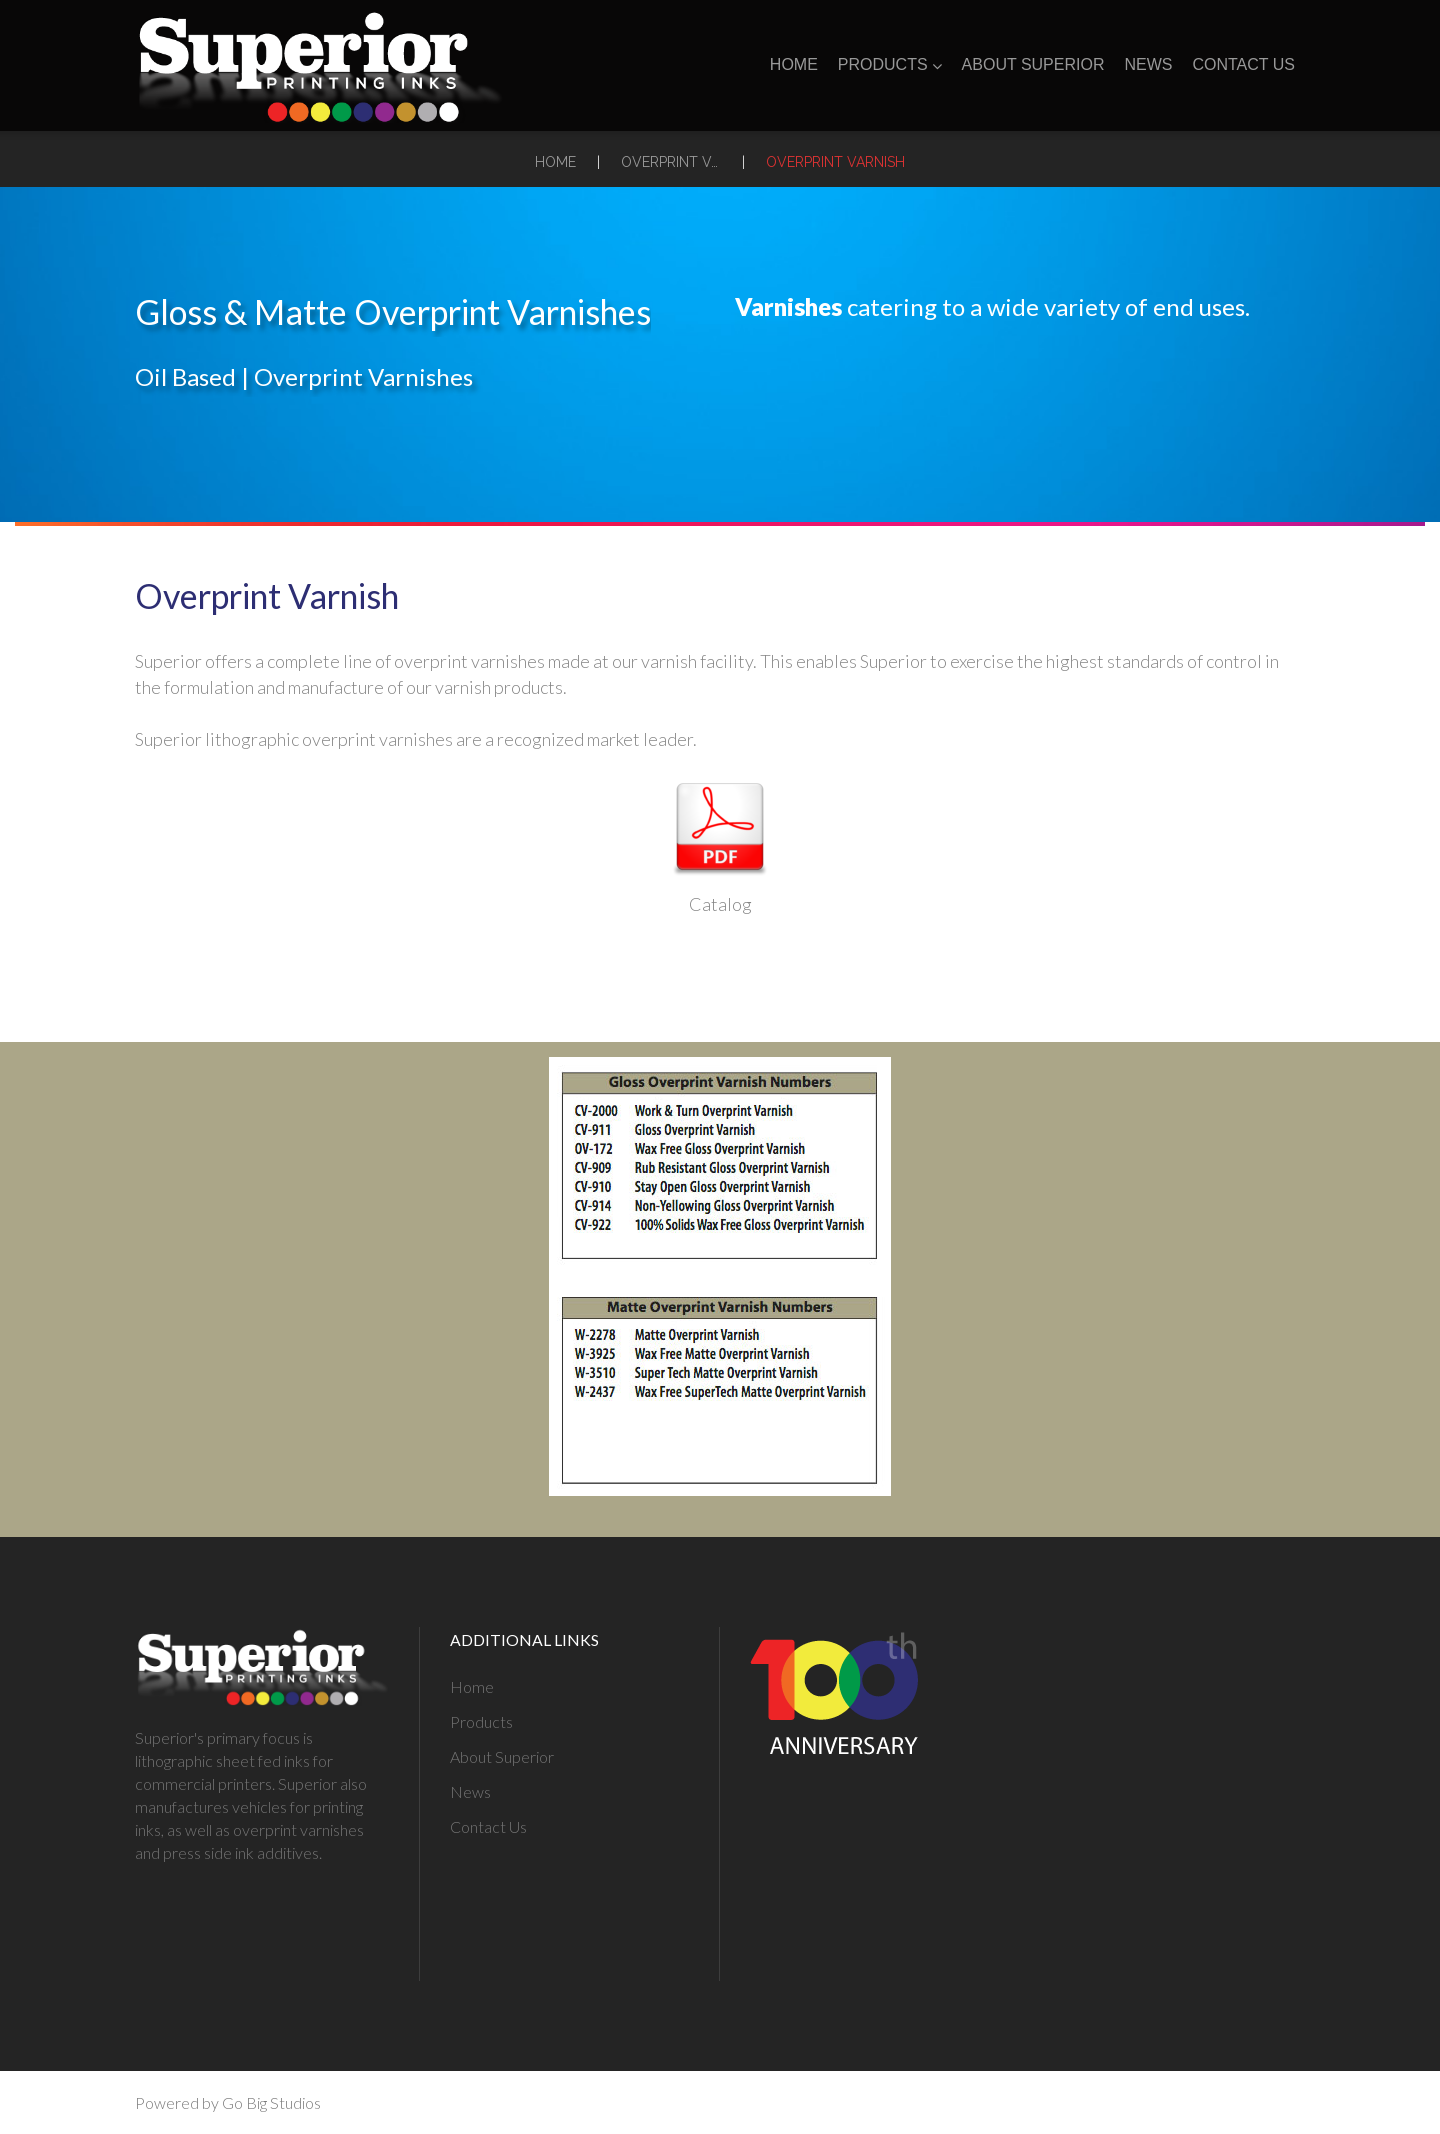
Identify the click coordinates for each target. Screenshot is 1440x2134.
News (1148, 64)
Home (794, 64)
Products (890, 65)
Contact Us (1243, 64)
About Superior (1033, 64)
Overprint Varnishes (671, 162)
